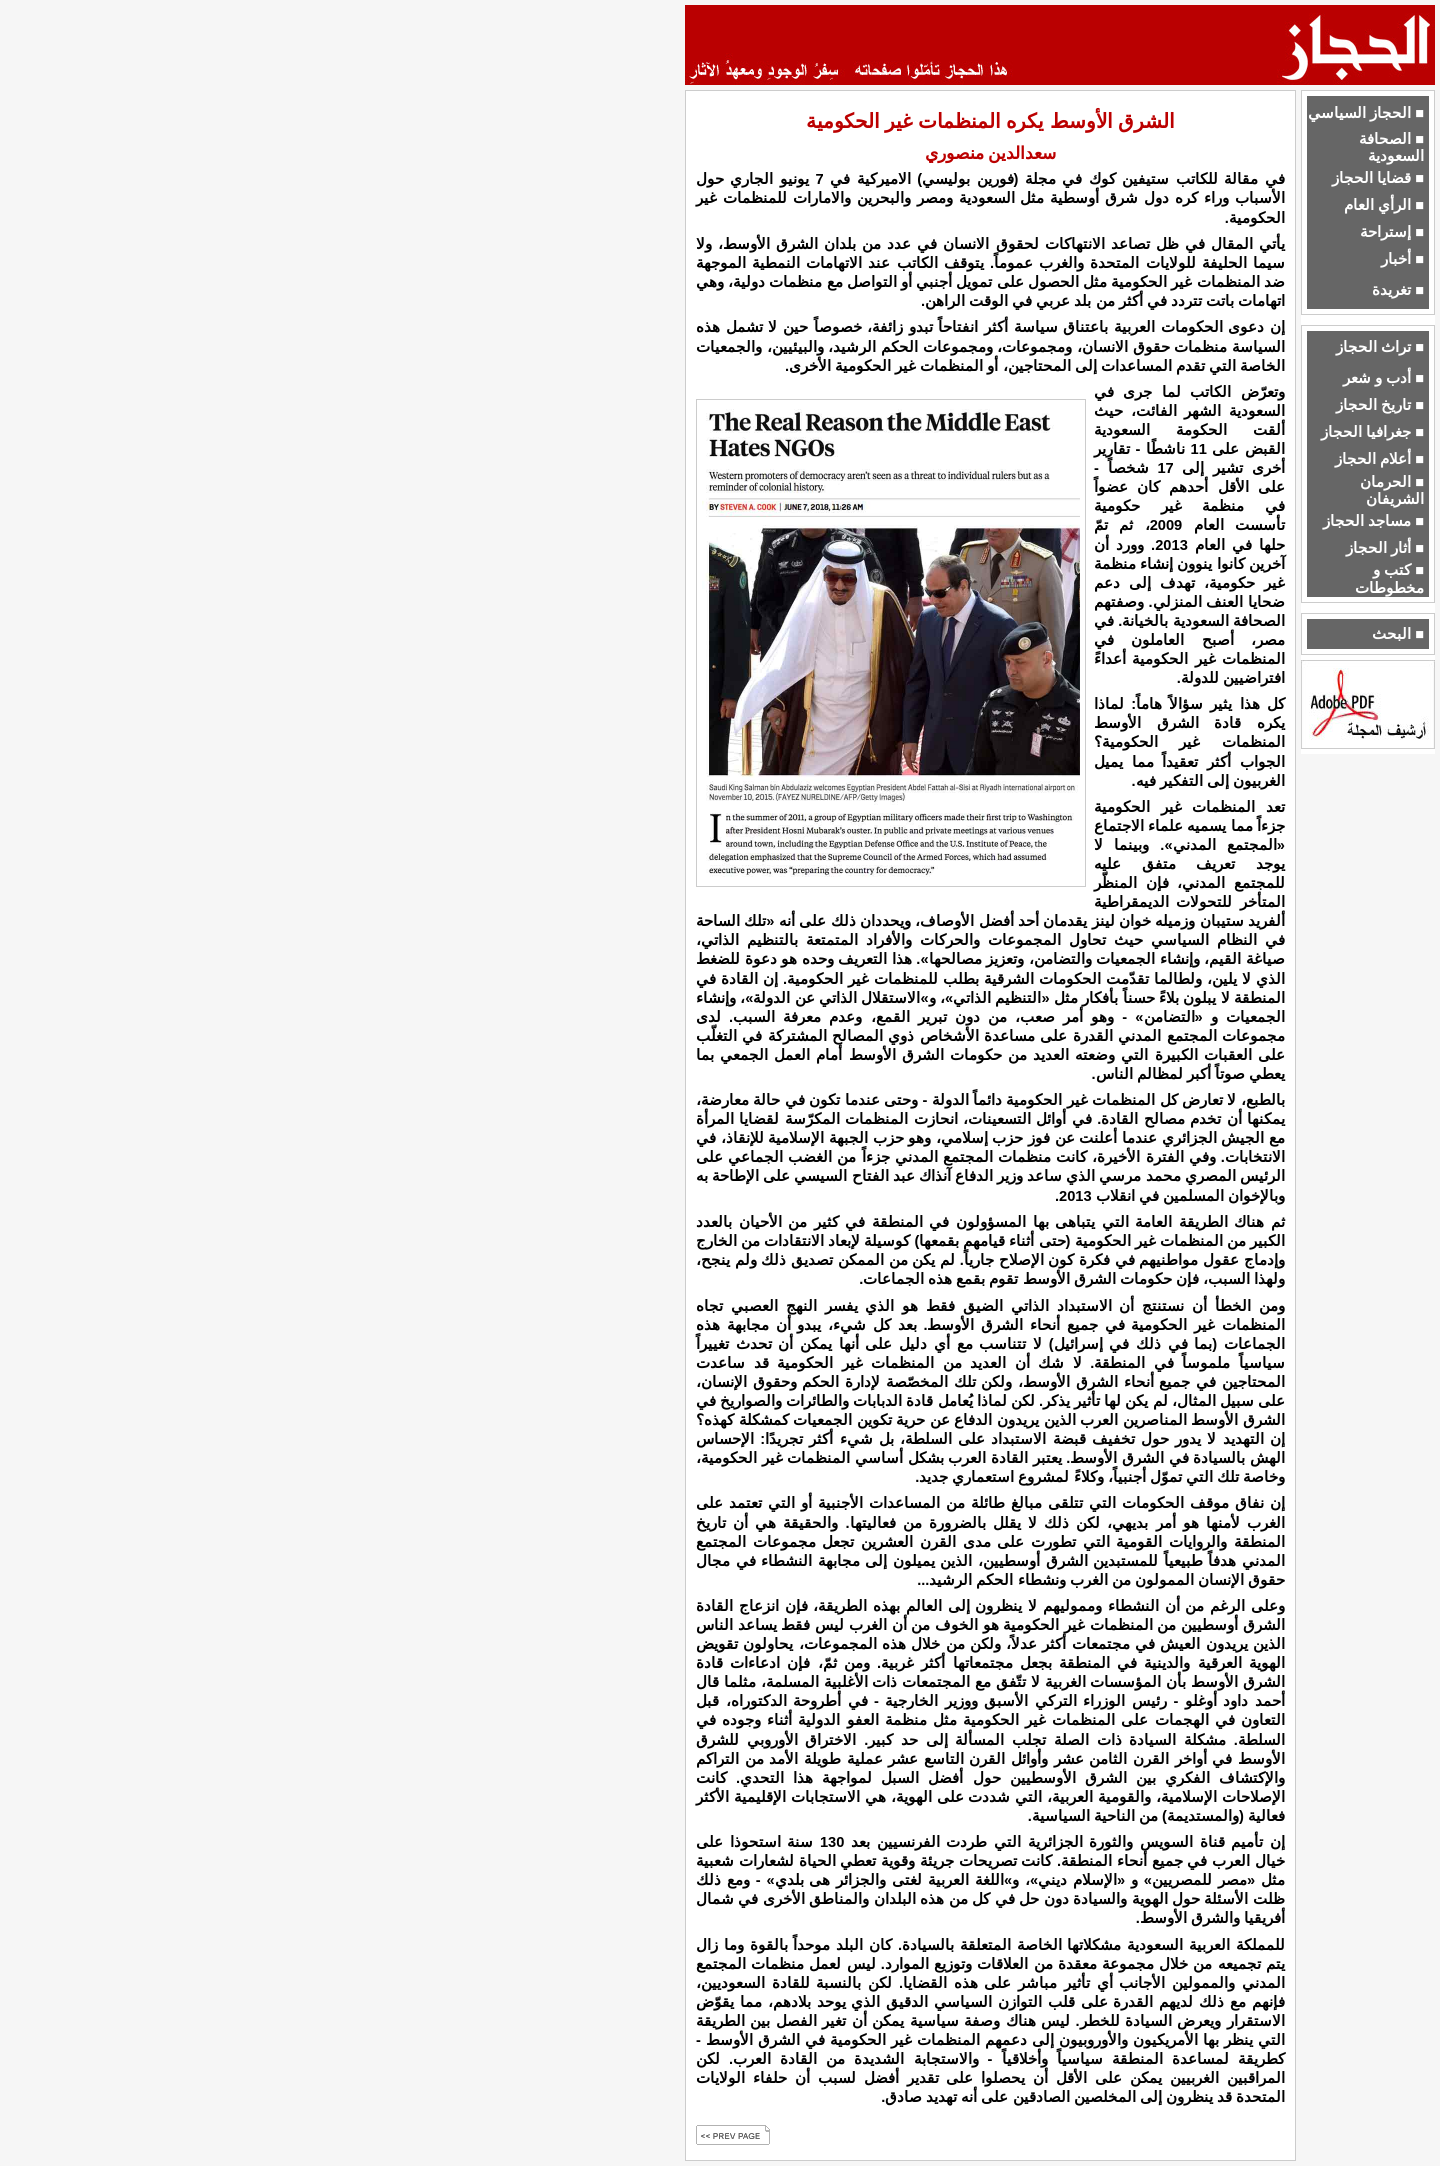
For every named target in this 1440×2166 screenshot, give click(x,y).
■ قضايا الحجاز (1378, 178)
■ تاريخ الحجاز (1380, 405)
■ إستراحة (1392, 232)
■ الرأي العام (1384, 205)
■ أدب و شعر (1383, 378)
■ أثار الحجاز (1385, 548)
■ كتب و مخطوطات (1389, 578)
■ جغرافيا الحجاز (1372, 432)
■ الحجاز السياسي (1366, 113)
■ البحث (1398, 634)
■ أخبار (1402, 259)
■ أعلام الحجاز (1379, 459)
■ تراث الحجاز (1380, 347)
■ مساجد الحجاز (1373, 521)
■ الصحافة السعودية (1391, 147)
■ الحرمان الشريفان (1392, 490)
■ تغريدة (1398, 290)
